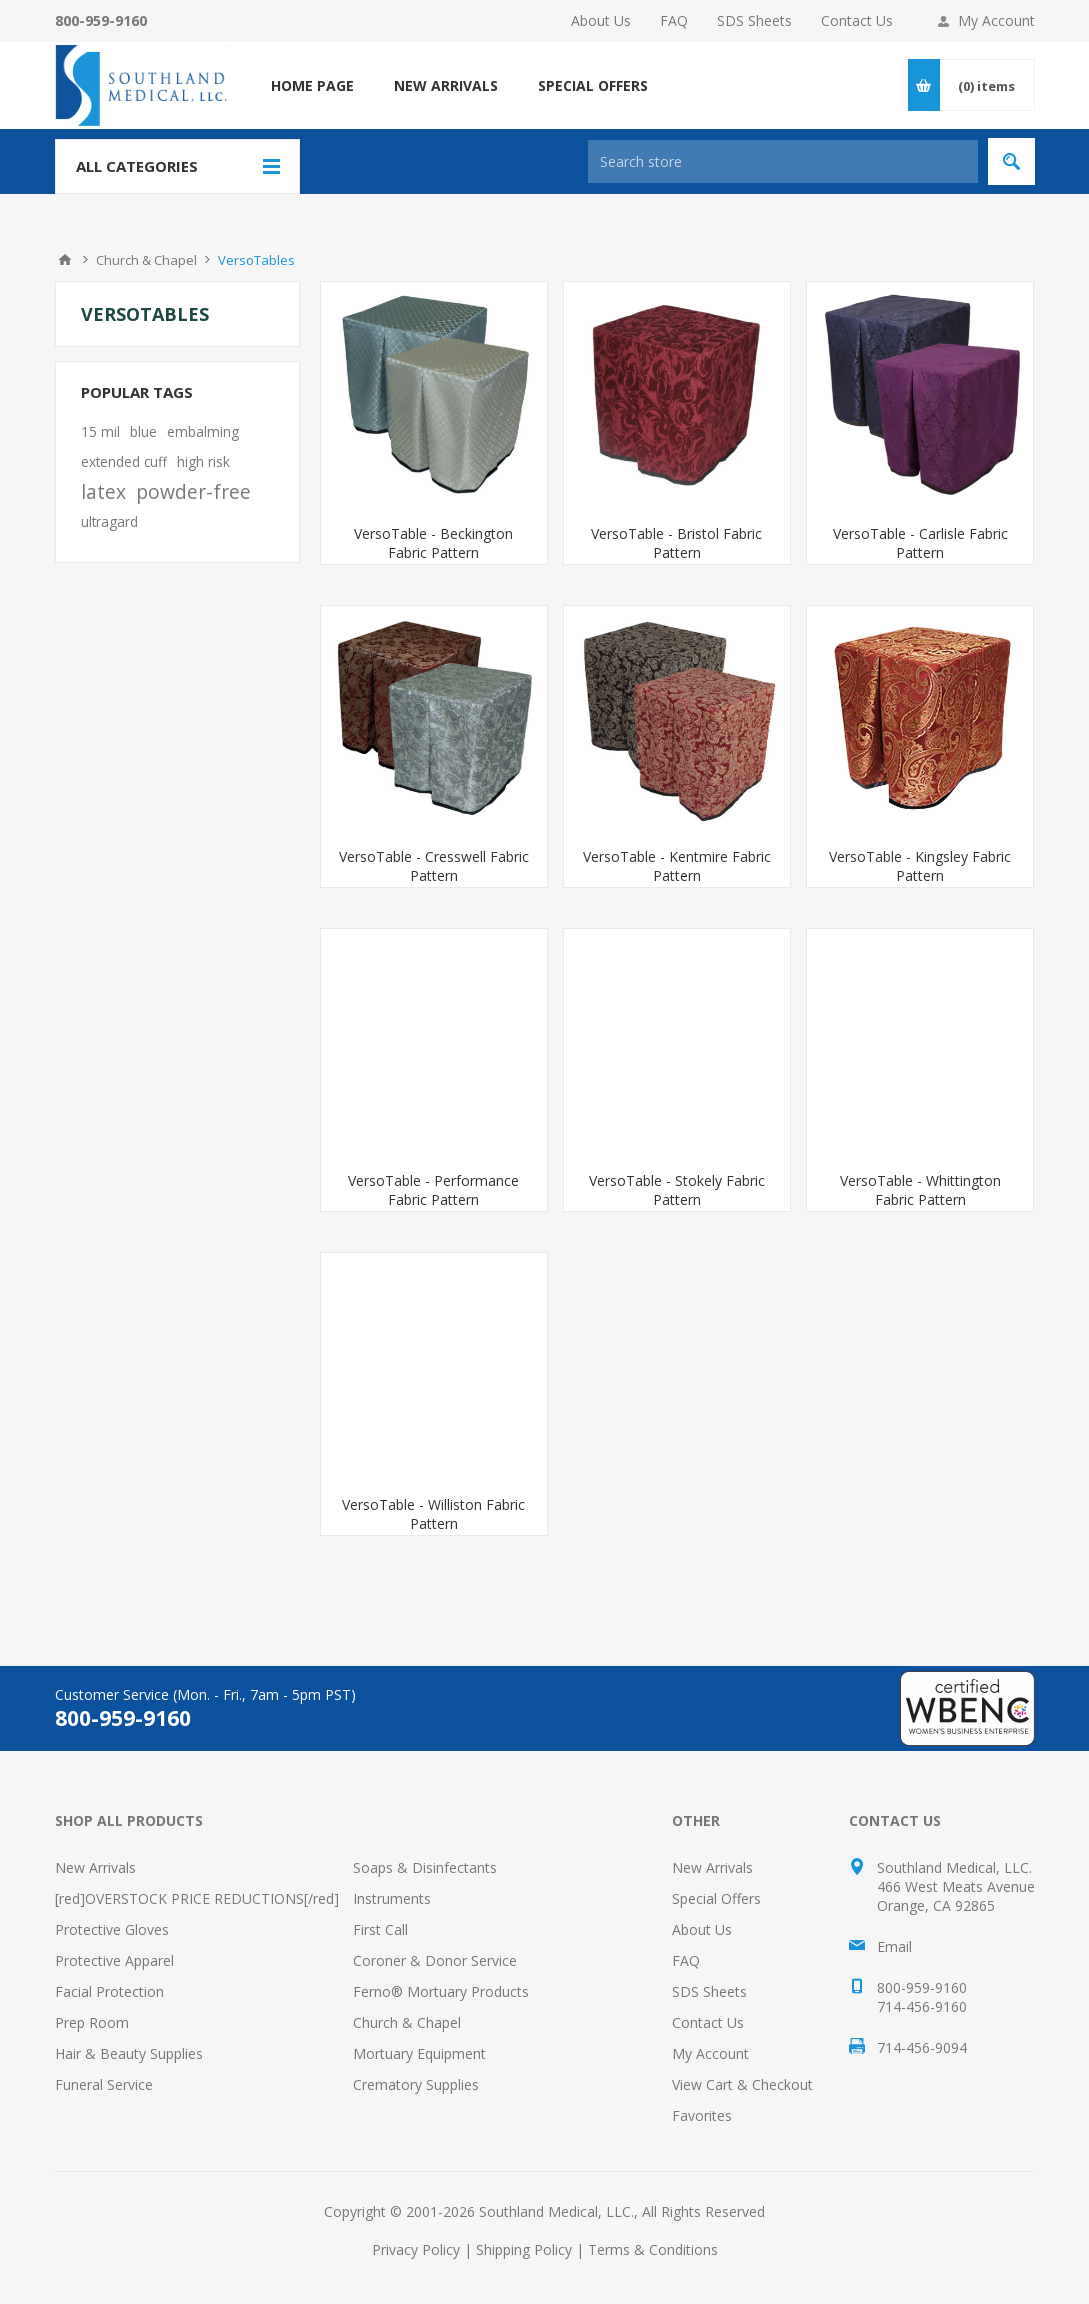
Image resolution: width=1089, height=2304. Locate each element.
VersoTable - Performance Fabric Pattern (433, 1190)
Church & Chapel (407, 2022)
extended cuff (124, 461)
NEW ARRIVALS (446, 85)
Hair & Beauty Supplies (129, 2053)
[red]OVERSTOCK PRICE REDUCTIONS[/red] (197, 1898)
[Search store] (783, 161)
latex (103, 491)
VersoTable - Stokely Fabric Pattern (677, 1190)
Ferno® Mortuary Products (441, 1991)
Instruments (392, 1898)
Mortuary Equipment (419, 2053)
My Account (996, 20)
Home (65, 260)
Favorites (702, 2115)
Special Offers (716, 1898)
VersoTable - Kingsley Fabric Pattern (920, 866)
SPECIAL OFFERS (593, 85)
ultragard (109, 521)
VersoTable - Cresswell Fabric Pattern (434, 866)
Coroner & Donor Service (435, 1960)
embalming (203, 431)
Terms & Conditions (653, 2249)
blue (143, 431)
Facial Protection (109, 1991)
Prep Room (92, 2022)
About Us (601, 20)
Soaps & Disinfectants (425, 1867)
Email (894, 1946)
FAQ (674, 20)
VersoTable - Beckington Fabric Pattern (433, 543)
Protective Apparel (114, 1960)
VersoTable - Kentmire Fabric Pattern (677, 866)
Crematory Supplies (416, 2084)
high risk (203, 461)
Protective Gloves (112, 1929)
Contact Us (857, 20)
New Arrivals (95, 1867)
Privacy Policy (416, 2249)
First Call (380, 1929)
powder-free (193, 491)
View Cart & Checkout (742, 2084)
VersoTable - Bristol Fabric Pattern (676, 543)
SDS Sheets (754, 20)
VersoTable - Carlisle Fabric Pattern (920, 543)
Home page (312, 85)
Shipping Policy (524, 2249)
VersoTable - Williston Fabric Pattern (433, 1514)
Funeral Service (104, 2084)
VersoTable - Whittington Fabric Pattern (920, 1190)
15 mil (100, 431)
